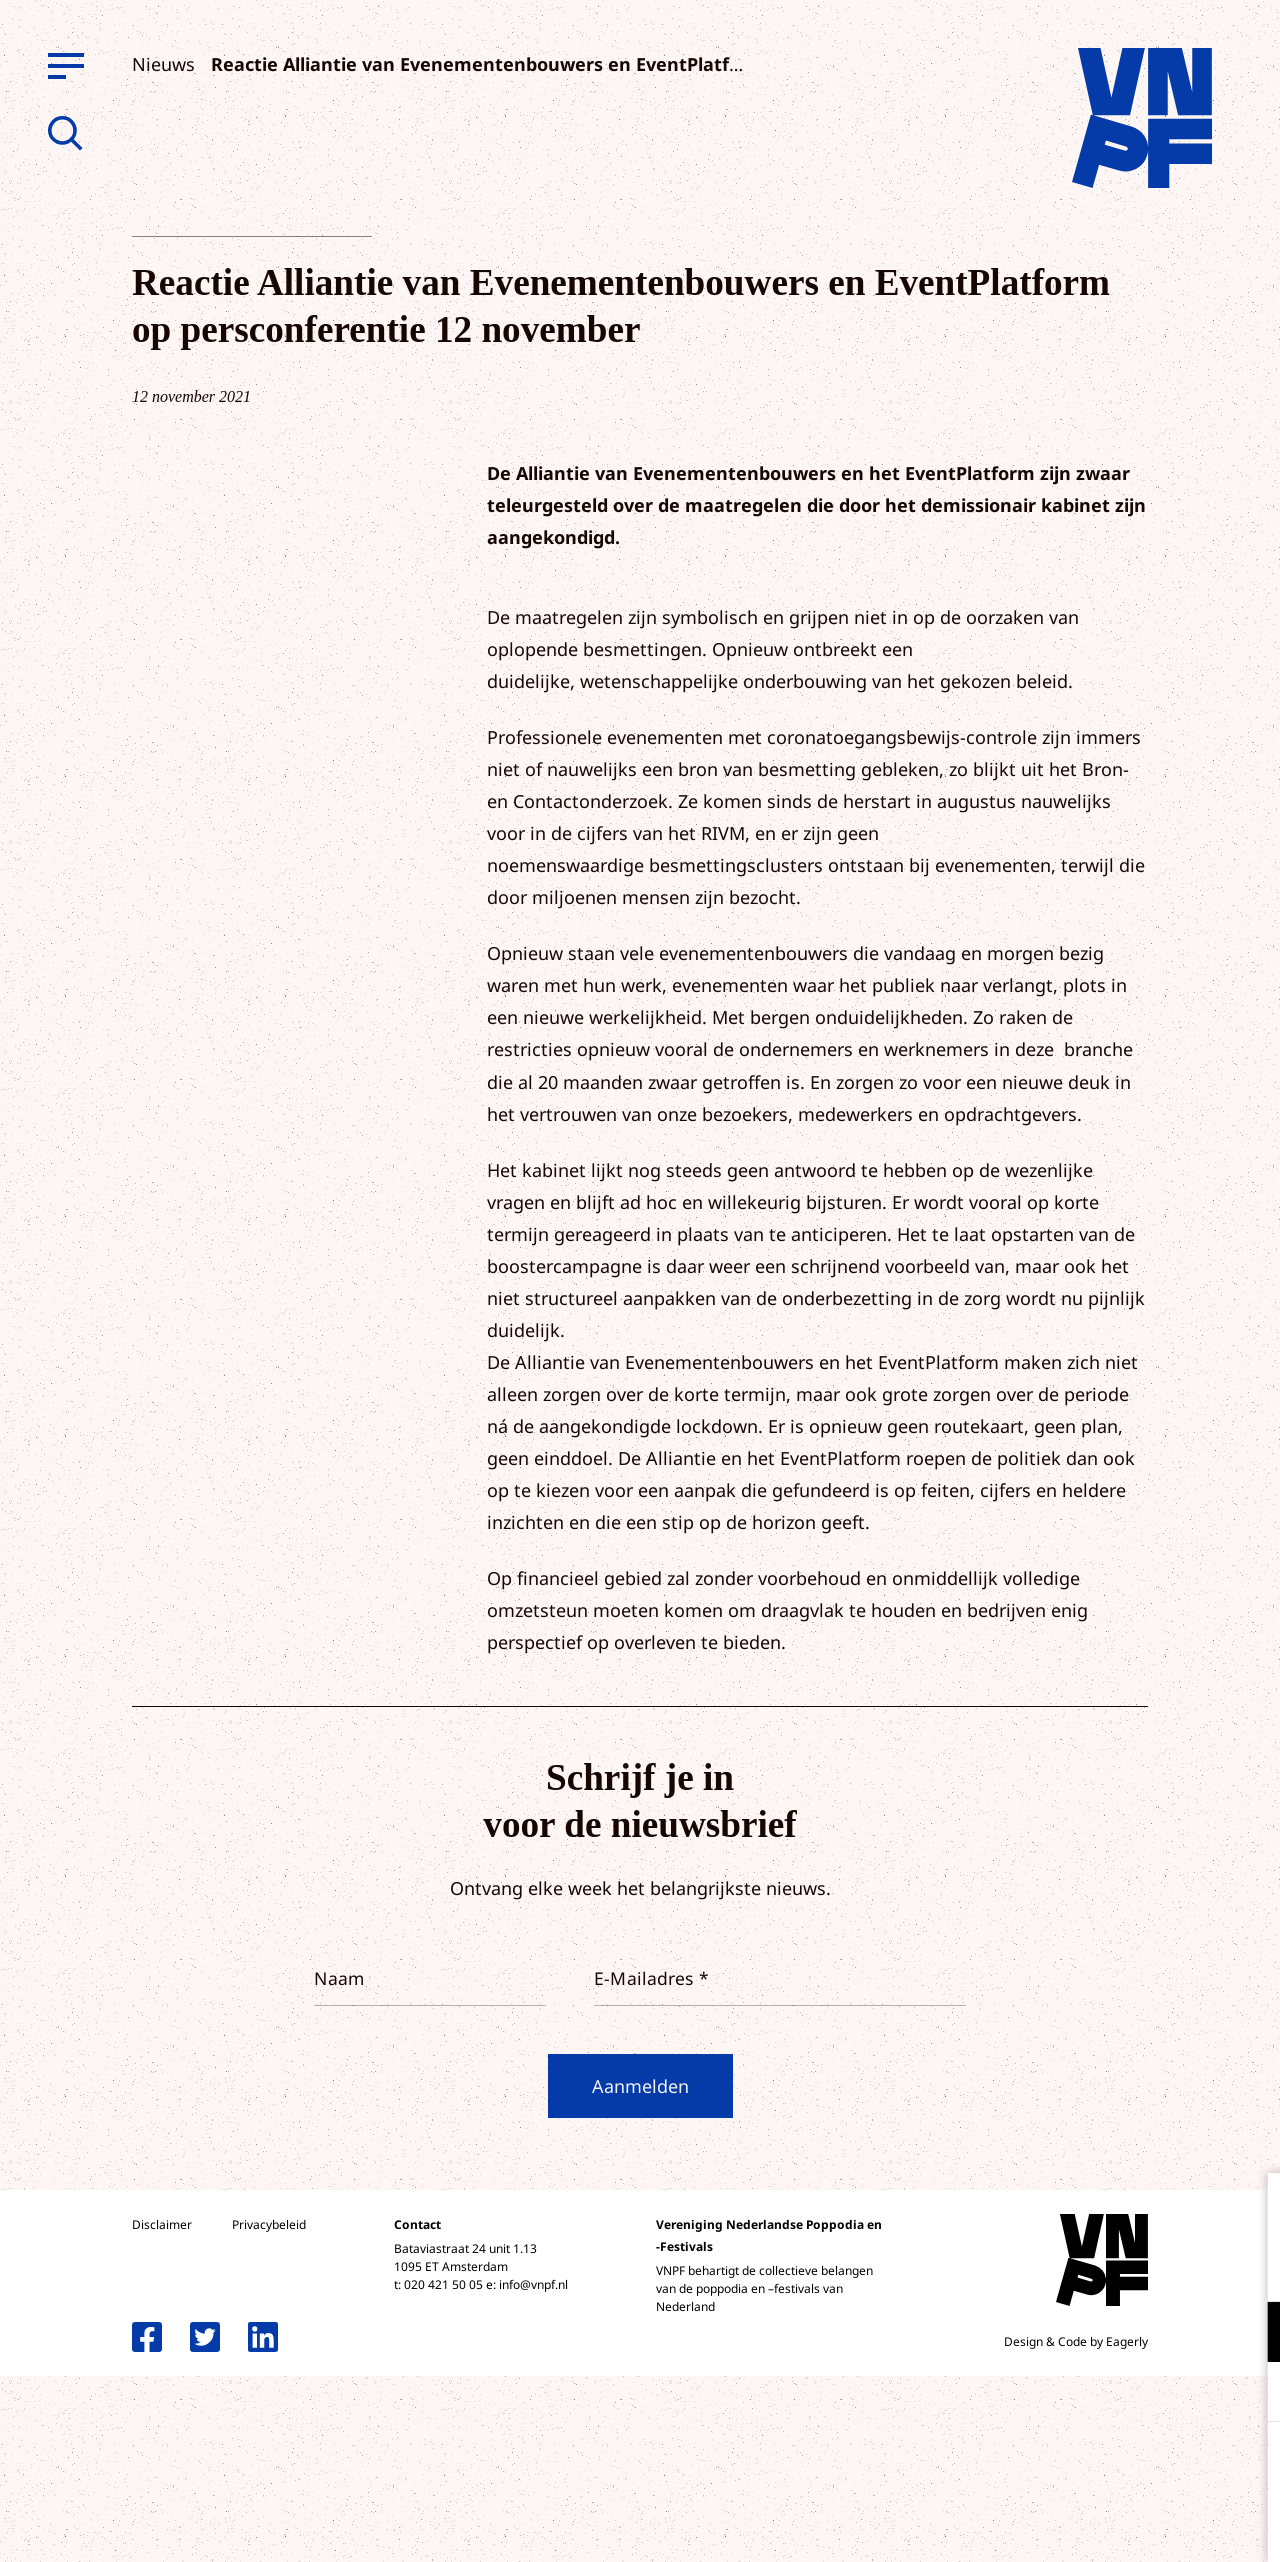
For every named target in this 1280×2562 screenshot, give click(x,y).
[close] (1249, 2209)
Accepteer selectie (1110, 2524)
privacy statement (1181, 2266)
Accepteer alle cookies (1110, 2466)
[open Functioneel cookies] (1248, 2334)
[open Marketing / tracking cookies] (1248, 2394)
